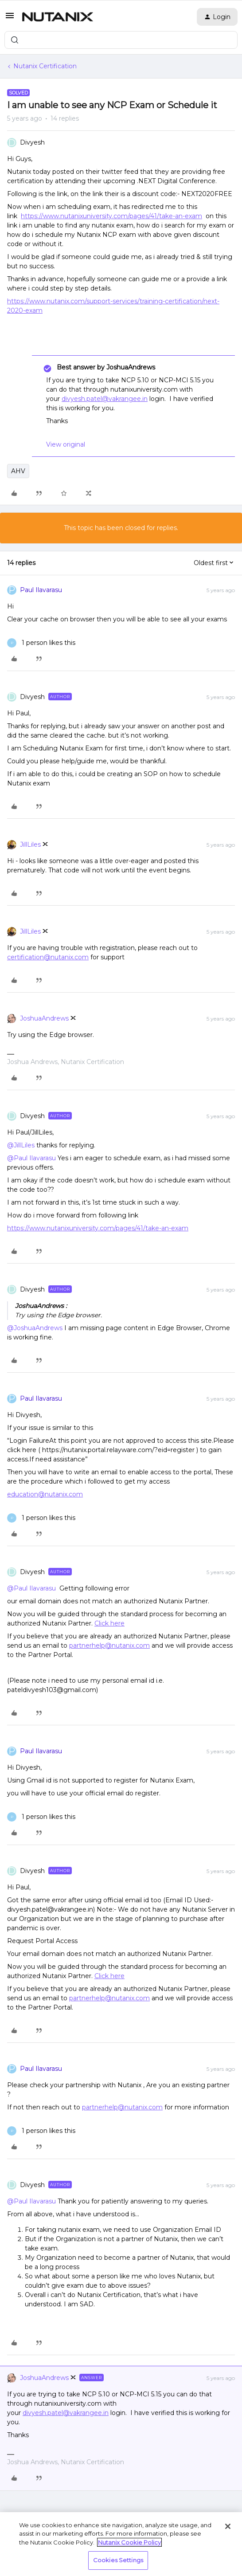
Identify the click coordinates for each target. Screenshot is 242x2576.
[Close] (228, 2526)
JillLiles (30, 844)
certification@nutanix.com (48, 957)
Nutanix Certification (45, 66)
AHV (18, 471)
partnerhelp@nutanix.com (109, 1645)
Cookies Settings (118, 2560)
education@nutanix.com (45, 1494)
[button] (9, 19)
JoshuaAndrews (44, 1018)
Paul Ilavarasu (41, 590)
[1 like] (41, 643)
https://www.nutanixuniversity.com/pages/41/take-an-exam (111, 216)
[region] (121, 2544)
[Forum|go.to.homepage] (57, 17)
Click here (109, 1623)
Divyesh (32, 142)
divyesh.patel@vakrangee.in (105, 399)
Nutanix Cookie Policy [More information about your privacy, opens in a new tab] (129, 2542)
